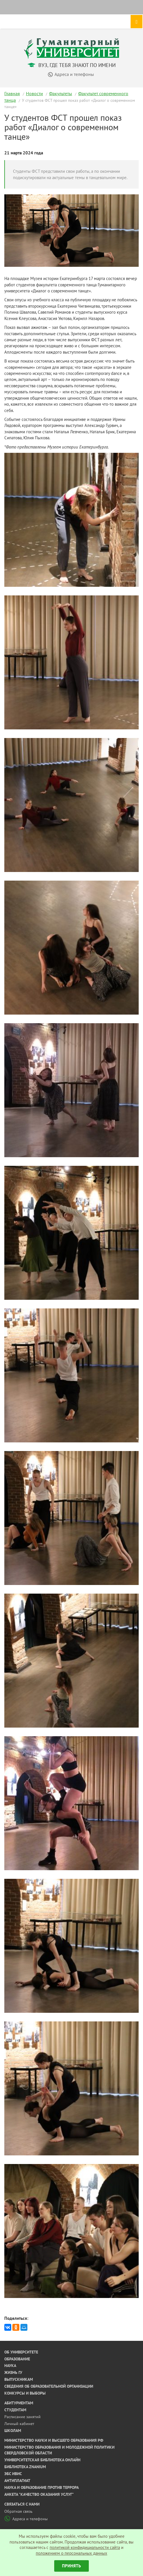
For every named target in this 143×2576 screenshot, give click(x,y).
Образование (17, 2359)
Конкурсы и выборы (25, 2393)
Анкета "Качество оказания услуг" (39, 2494)
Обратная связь (18, 2511)
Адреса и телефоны (26, 2518)
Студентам (15, 2409)
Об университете (21, 2352)
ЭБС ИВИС (13, 2473)
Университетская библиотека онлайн (42, 2459)
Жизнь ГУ (13, 2372)
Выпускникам (18, 2379)
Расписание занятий (22, 2416)
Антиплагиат (17, 2480)
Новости (34, 93)
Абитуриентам (18, 2403)
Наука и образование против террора (41, 2487)
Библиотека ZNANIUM (25, 2466)
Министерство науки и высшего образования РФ (53, 2440)
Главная (12, 93)
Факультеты (60, 93)
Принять (71, 2566)
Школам (12, 2430)
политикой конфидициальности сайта (85, 2547)
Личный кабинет (19, 2423)
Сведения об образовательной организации (48, 2386)
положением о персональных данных (71, 2553)
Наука (10, 2365)
